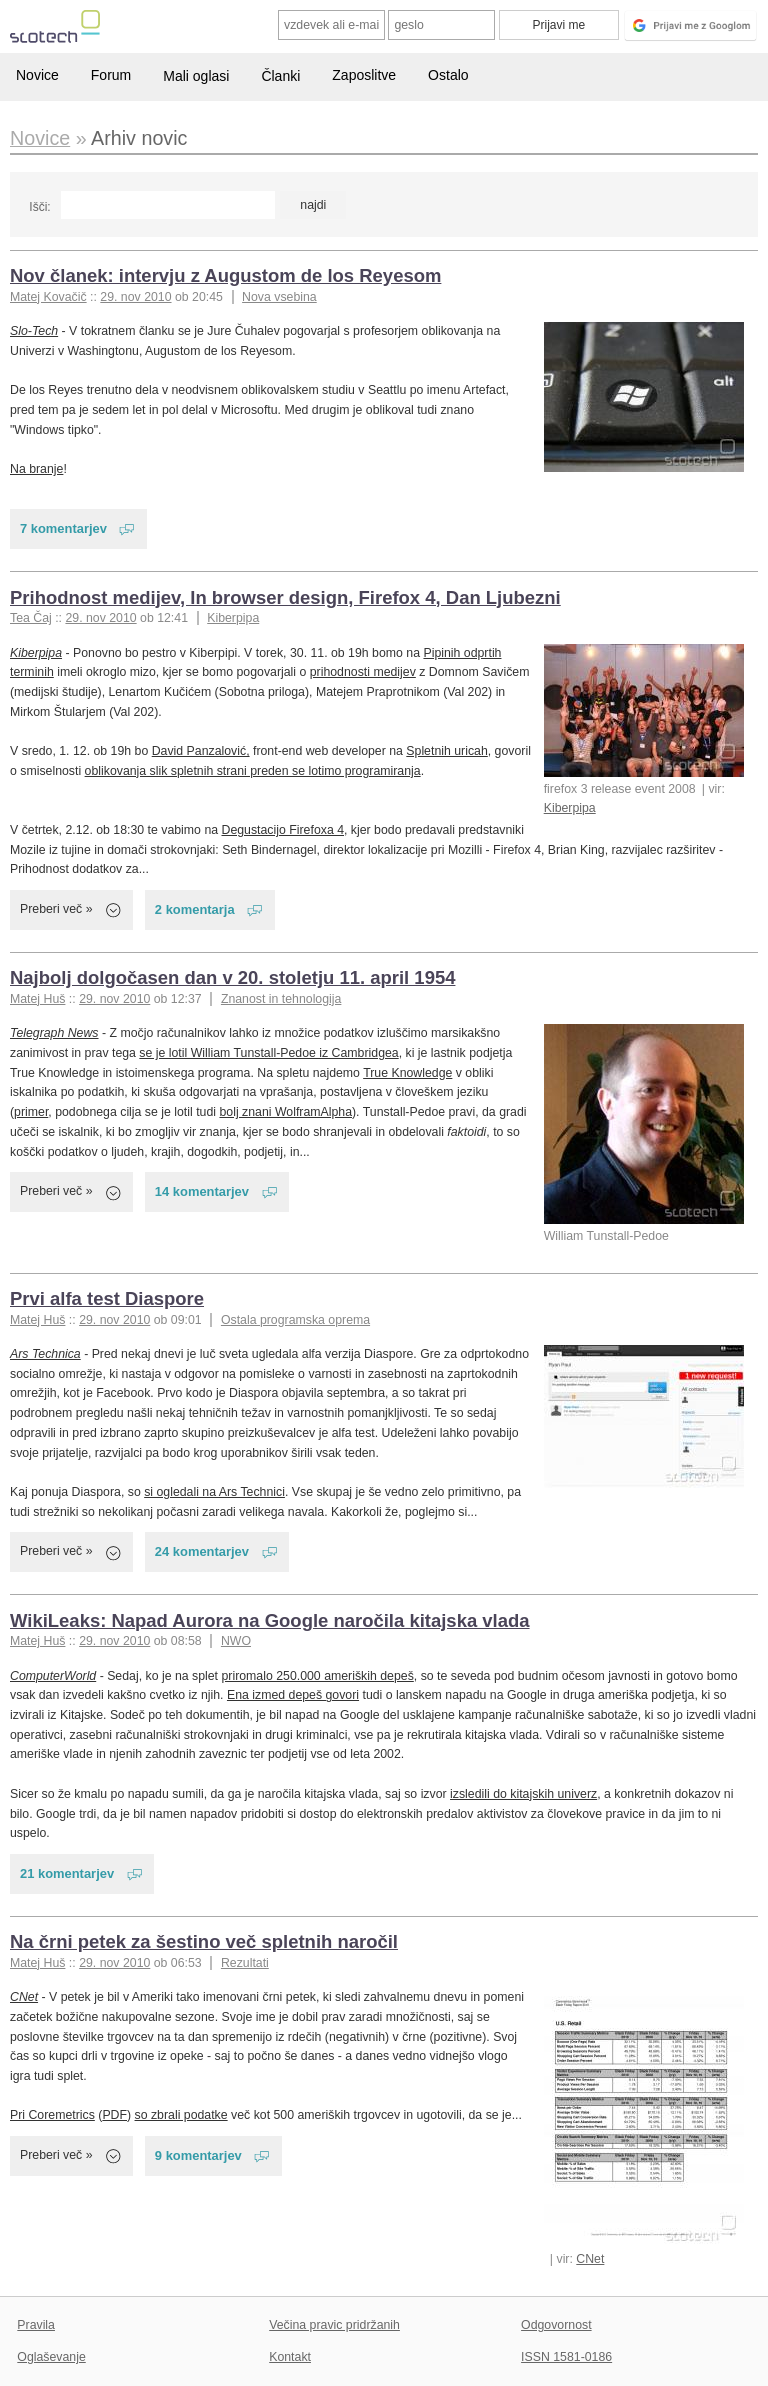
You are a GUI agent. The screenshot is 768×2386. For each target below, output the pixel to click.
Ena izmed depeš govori (293, 1695)
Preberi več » (56, 909)
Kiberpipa (233, 618)
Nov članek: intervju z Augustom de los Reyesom (225, 275)
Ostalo (448, 75)
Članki (280, 76)
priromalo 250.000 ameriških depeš (317, 1676)
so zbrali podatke (181, 2115)
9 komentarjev (198, 2155)
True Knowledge (407, 1073)
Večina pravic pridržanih (334, 2325)
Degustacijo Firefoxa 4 (283, 830)
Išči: (39, 207)
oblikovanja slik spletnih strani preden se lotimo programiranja (253, 771)
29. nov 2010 (135, 297)
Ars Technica (45, 1354)
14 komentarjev (202, 1191)
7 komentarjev (63, 528)
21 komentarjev (67, 1873)
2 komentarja (195, 909)
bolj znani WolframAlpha (285, 1112)
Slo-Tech (34, 331)
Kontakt (290, 2357)
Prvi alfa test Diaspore (107, 1298)
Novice (37, 75)
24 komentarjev (202, 1551)
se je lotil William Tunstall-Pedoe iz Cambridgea (268, 1053)
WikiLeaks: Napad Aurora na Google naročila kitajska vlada (270, 1620)
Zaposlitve (364, 75)
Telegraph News (54, 1033)
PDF (114, 2115)
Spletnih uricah (446, 751)
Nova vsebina (279, 297)
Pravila (36, 2325)
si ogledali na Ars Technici (214, 1492)
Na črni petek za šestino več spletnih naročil (204, 1941)
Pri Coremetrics (52, 2115)
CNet (590, 2259)
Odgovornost (556, 2325)
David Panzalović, (201, 751)
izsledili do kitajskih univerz (523, 1794)
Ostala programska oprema (295, 1320)
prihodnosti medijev (363, 672)
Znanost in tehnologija (281, 999)
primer (31, 1112)
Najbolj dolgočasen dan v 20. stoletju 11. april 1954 (232, 977)
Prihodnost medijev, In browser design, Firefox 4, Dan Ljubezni (285, 597)
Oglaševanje (51, 2357)
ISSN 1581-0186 (566, 2357)
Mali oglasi (196, 76)
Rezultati (245, 1963)
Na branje (36, 469)
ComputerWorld (53, 1676)
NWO (236, 1641)
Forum (111, 75)
